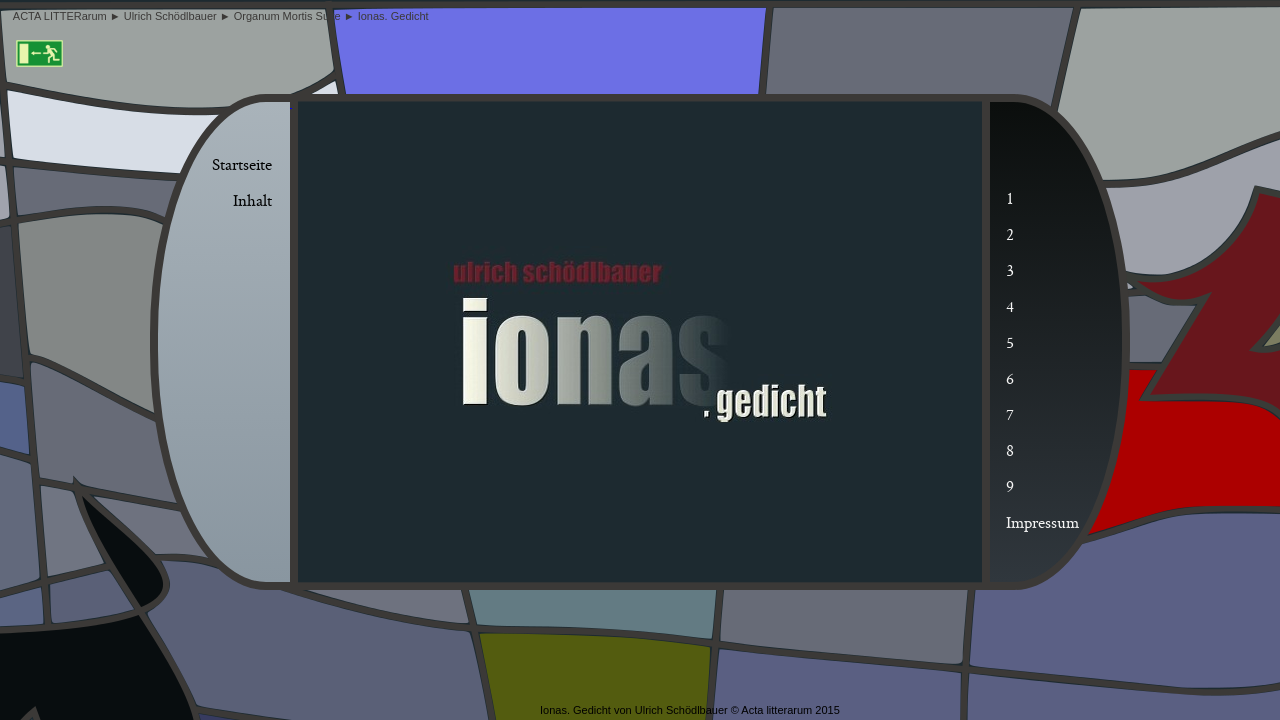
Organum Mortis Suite (289, 16)
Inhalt (252, 202)
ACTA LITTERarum (61, 16)
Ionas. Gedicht (395, 16)
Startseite (242, 166)
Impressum (1042, 524)
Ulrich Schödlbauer (172, 16)
